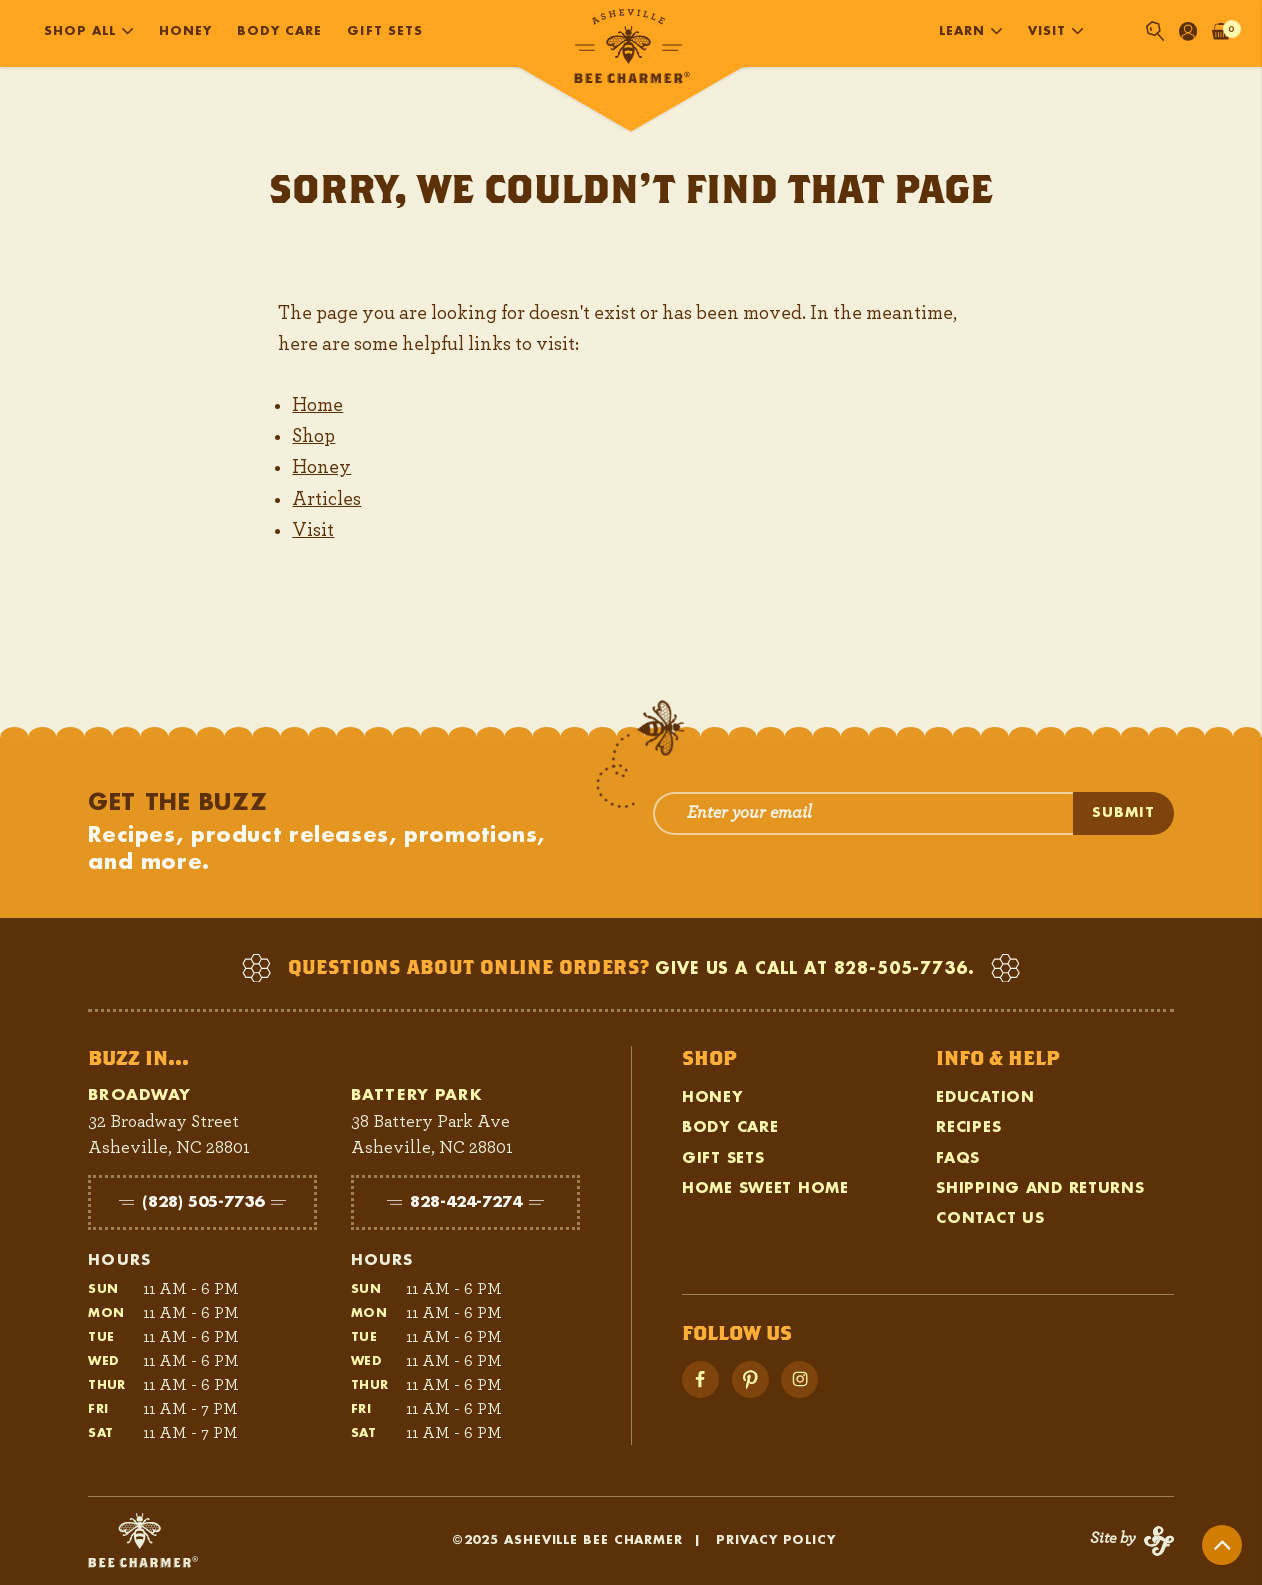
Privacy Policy (776, 1540)
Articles (326, 499)
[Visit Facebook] (700, 1379)
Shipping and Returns (1040, 1188)
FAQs (958, 1158)
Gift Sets (384, 31)
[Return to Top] (1222, 1545)
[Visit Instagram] (799, 1379)
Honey (185, 31)
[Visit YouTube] (750, 1379)
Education (985, 1097)
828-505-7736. (904, 969)
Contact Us (990, 1218)
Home (317, 405)
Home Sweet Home (765, 1188)
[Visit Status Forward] (1132, 1541)
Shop (313, 436)
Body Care (279, 31)
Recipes (968, 1127)
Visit (313, 530)
